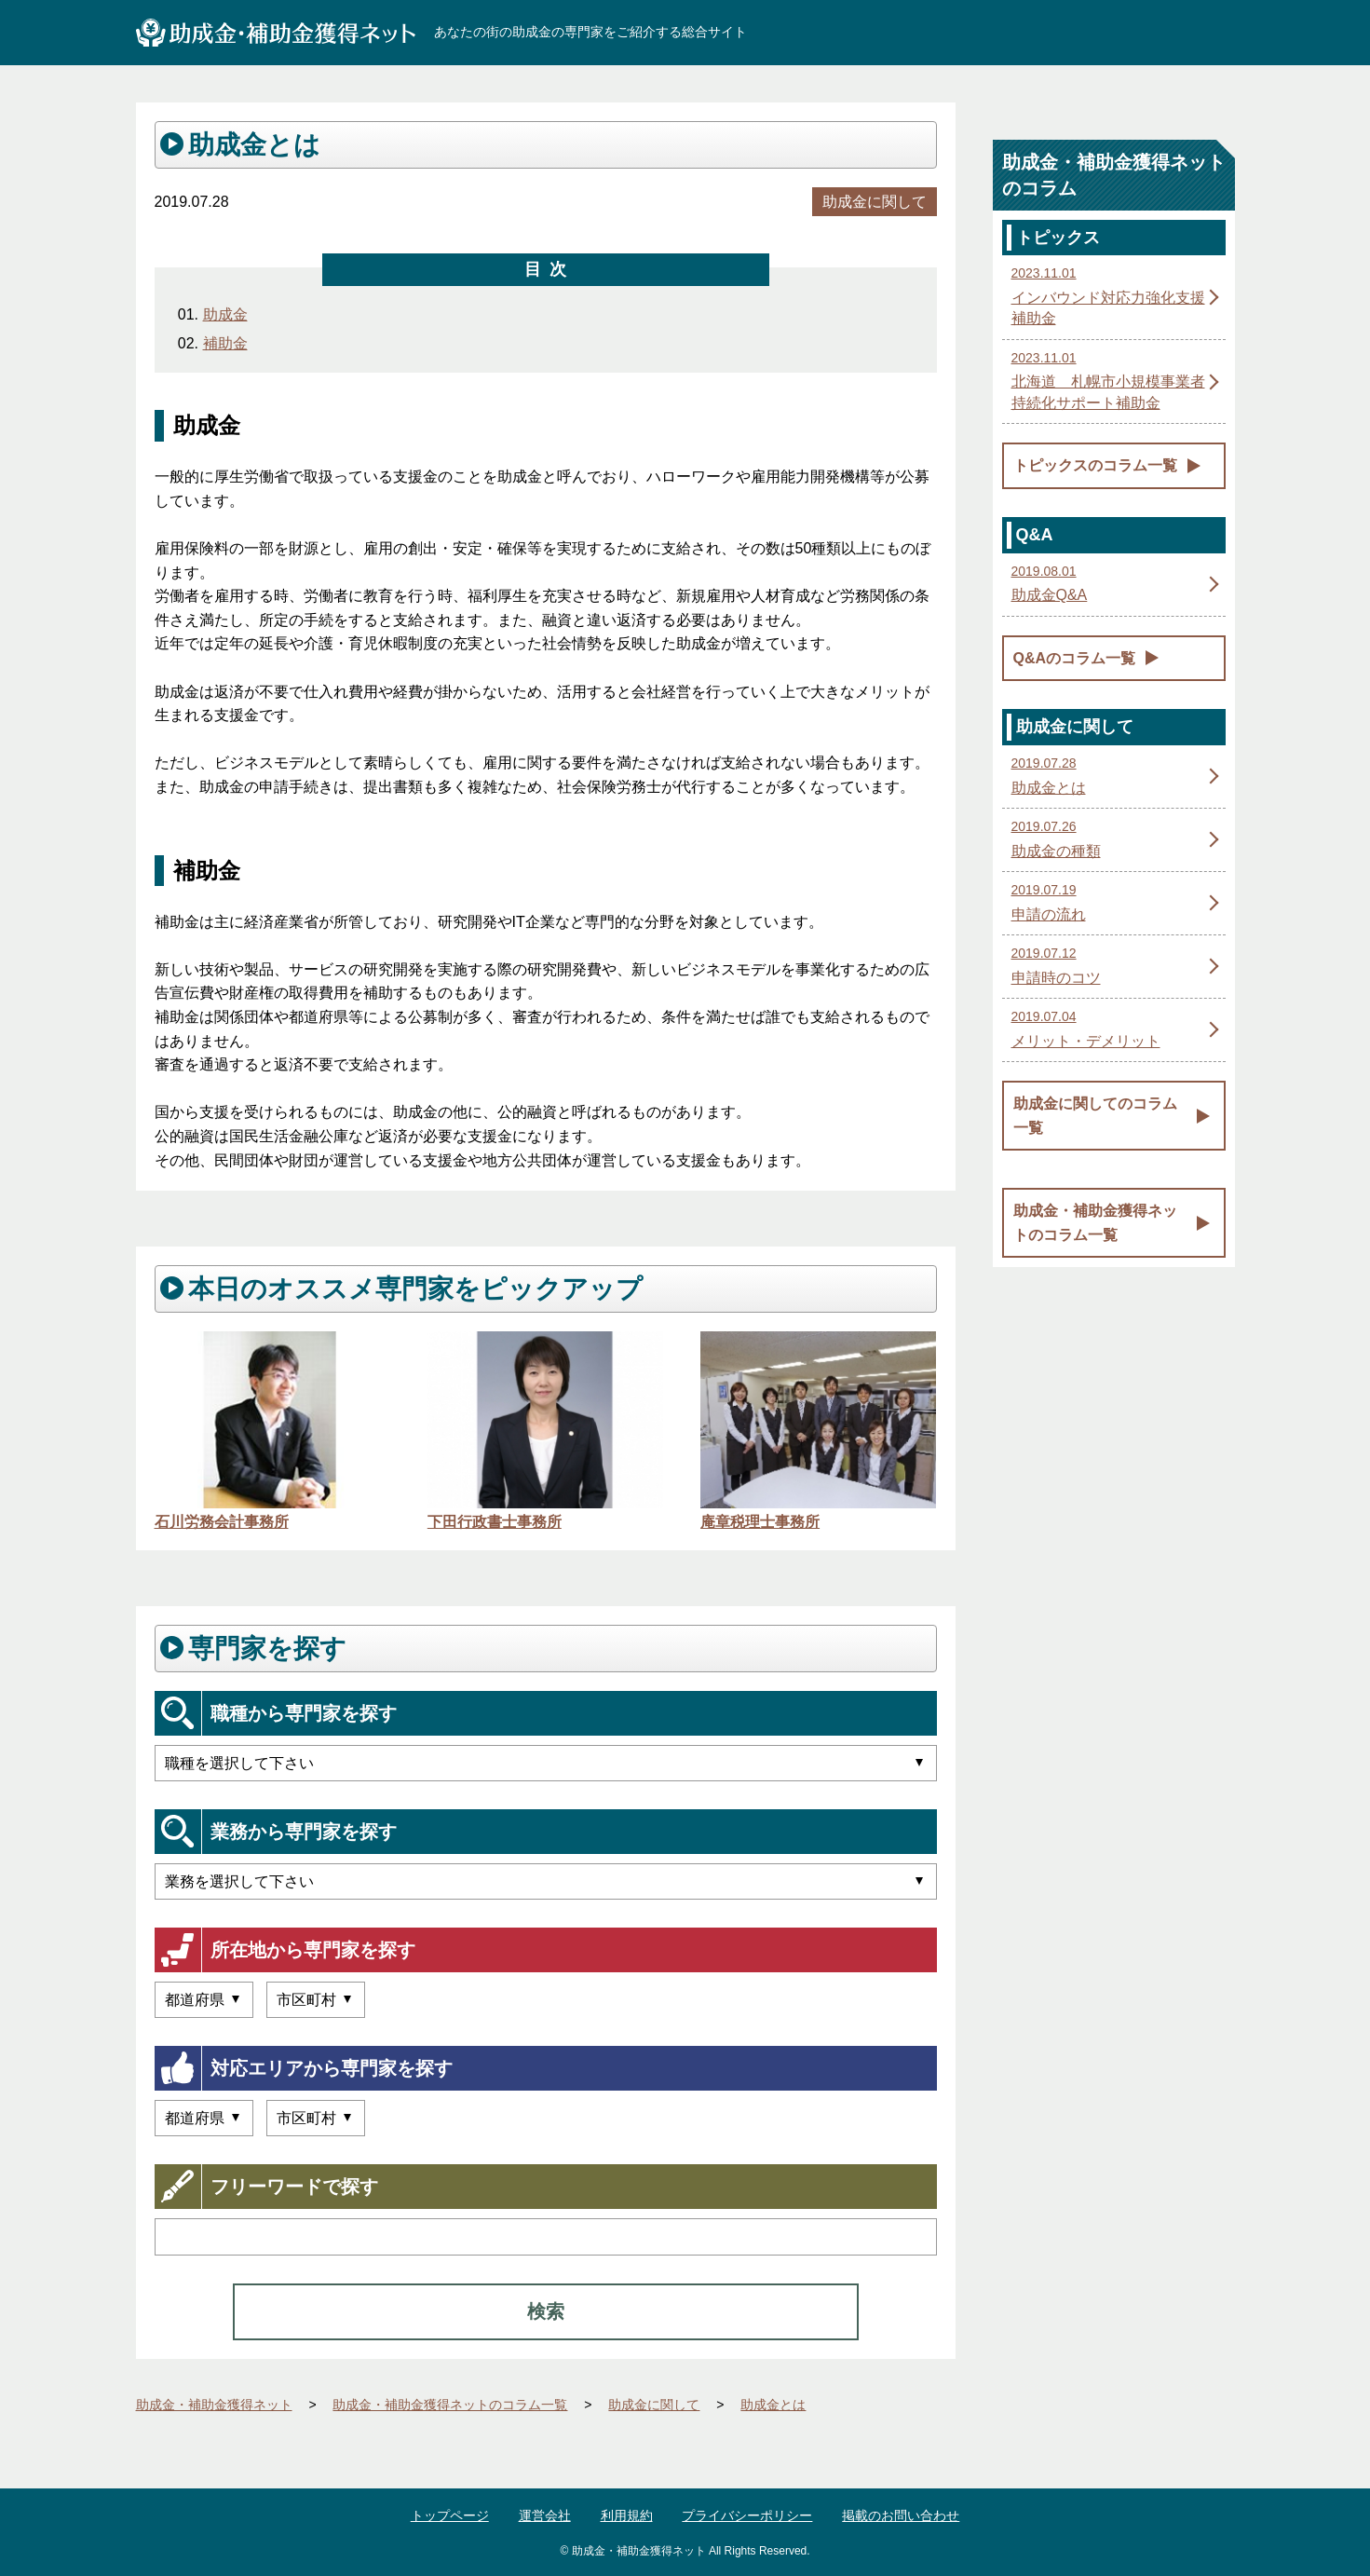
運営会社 (545, 2515)
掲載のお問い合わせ (900, 2515)
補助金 (225, 343)
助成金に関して (874, 202)
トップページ (450, 2515)
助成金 (225, 314)
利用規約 (627, 2515)
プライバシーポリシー (747, 2515)
